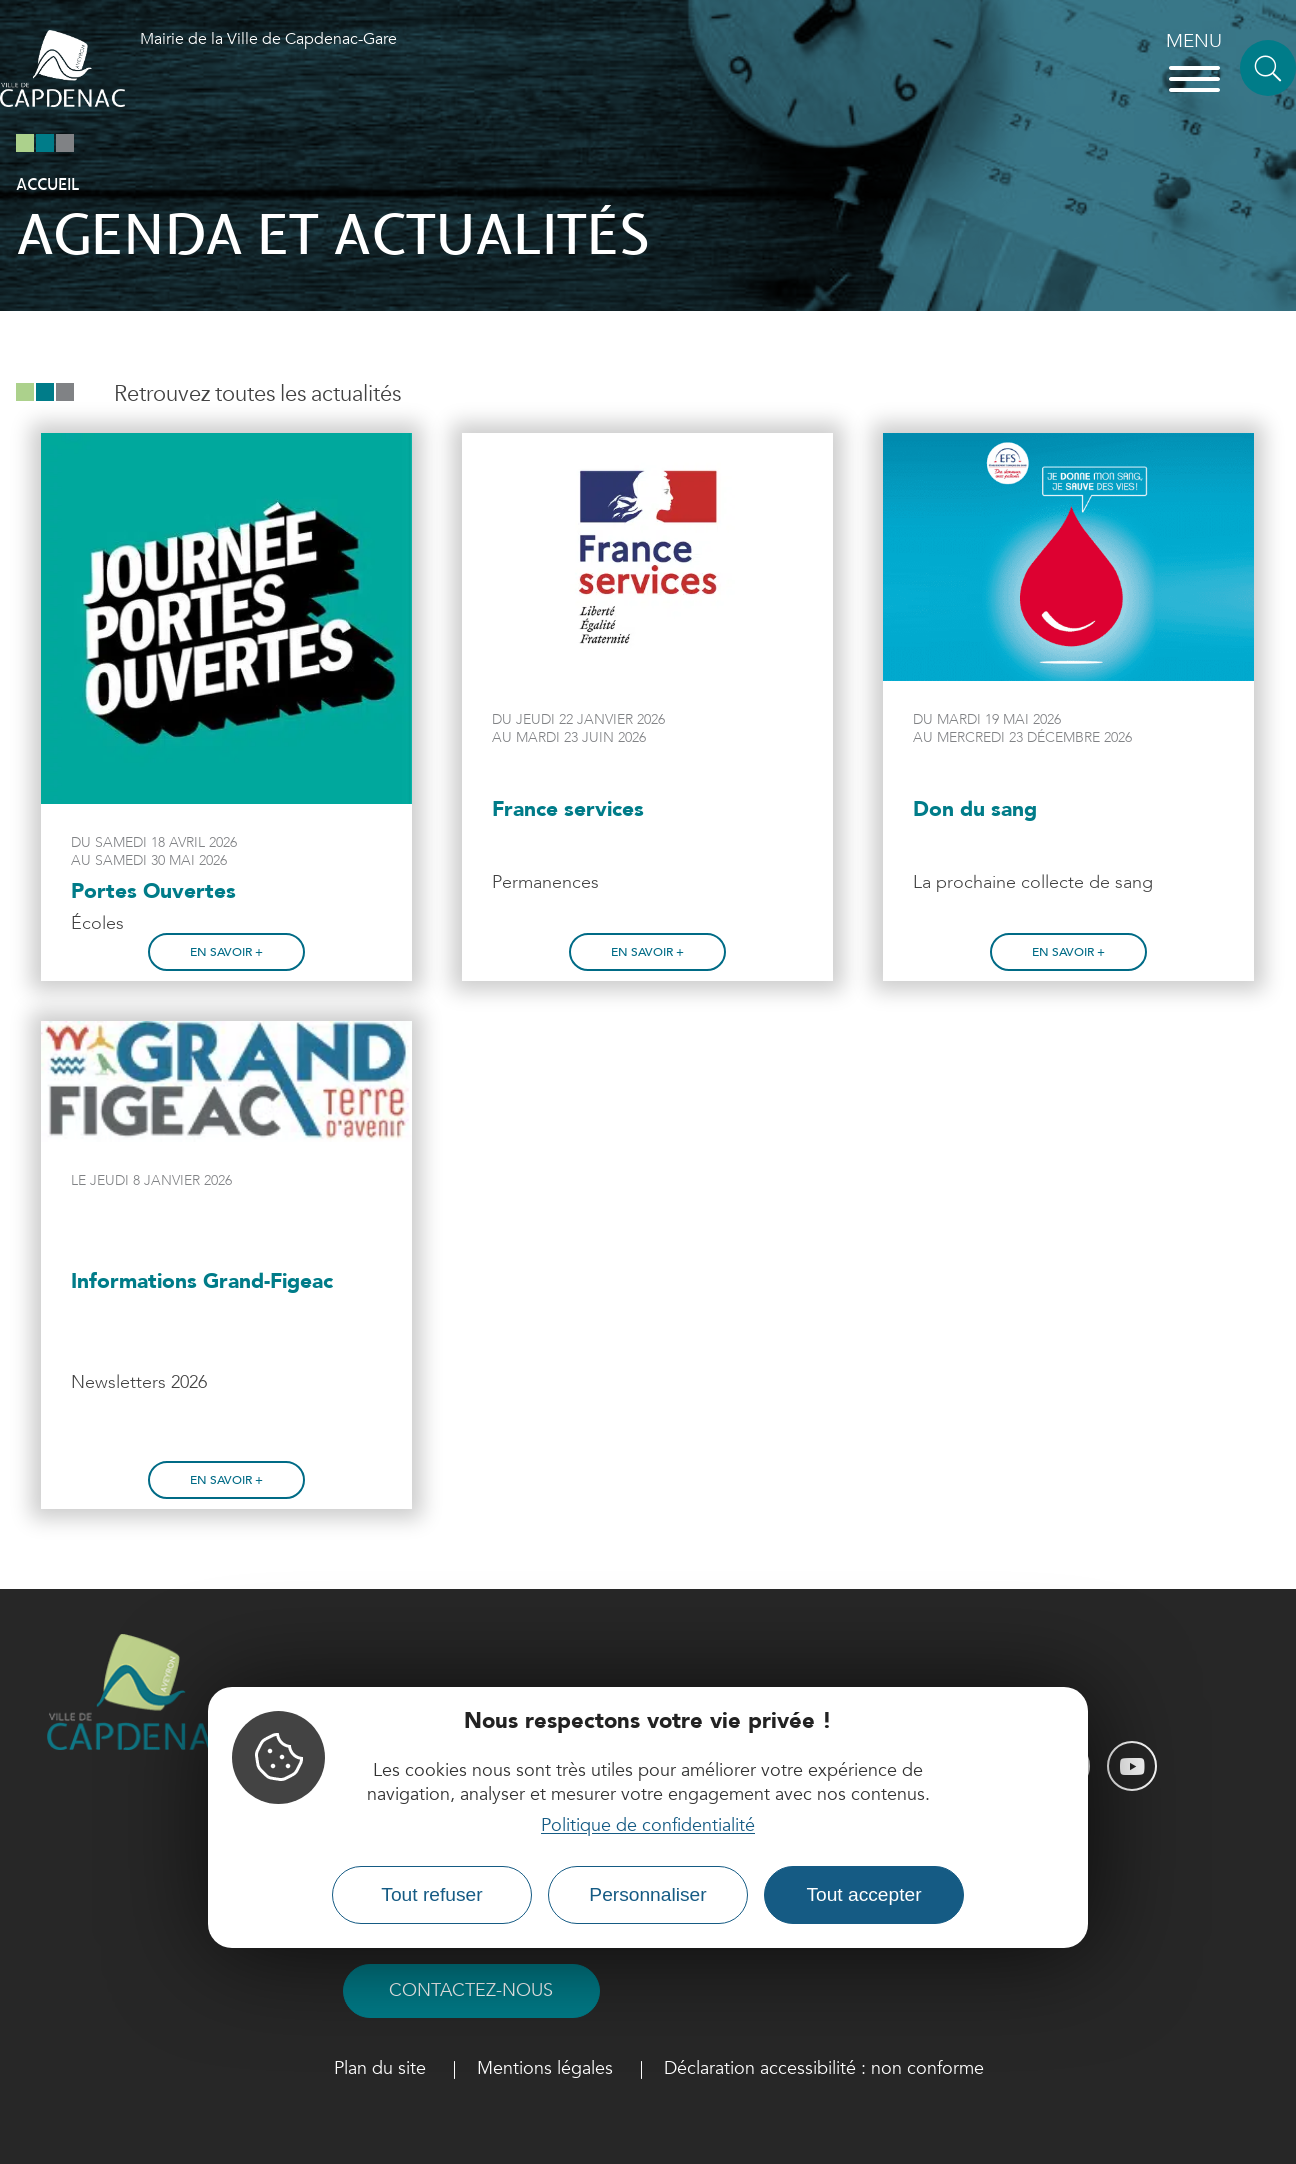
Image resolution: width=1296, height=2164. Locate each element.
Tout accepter (863, 1894)
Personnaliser (647, 1894)
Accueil (47, 185)
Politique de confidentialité (648, 1825)
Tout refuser (431, 1894)
